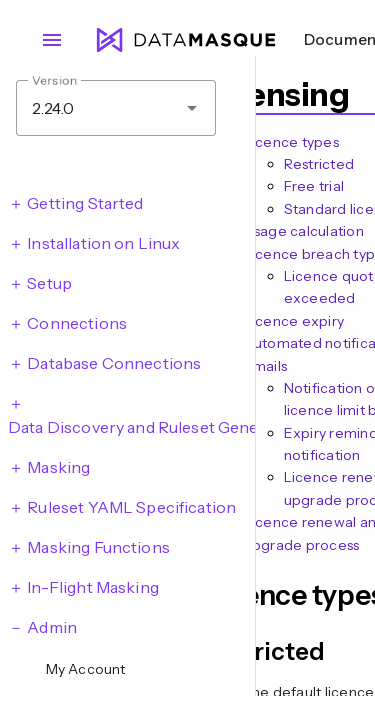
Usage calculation (304, 231)
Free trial (314, 186)
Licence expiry (294, 321)
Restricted (319, 164)
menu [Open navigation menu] (52, 40)
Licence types (291, 142)
